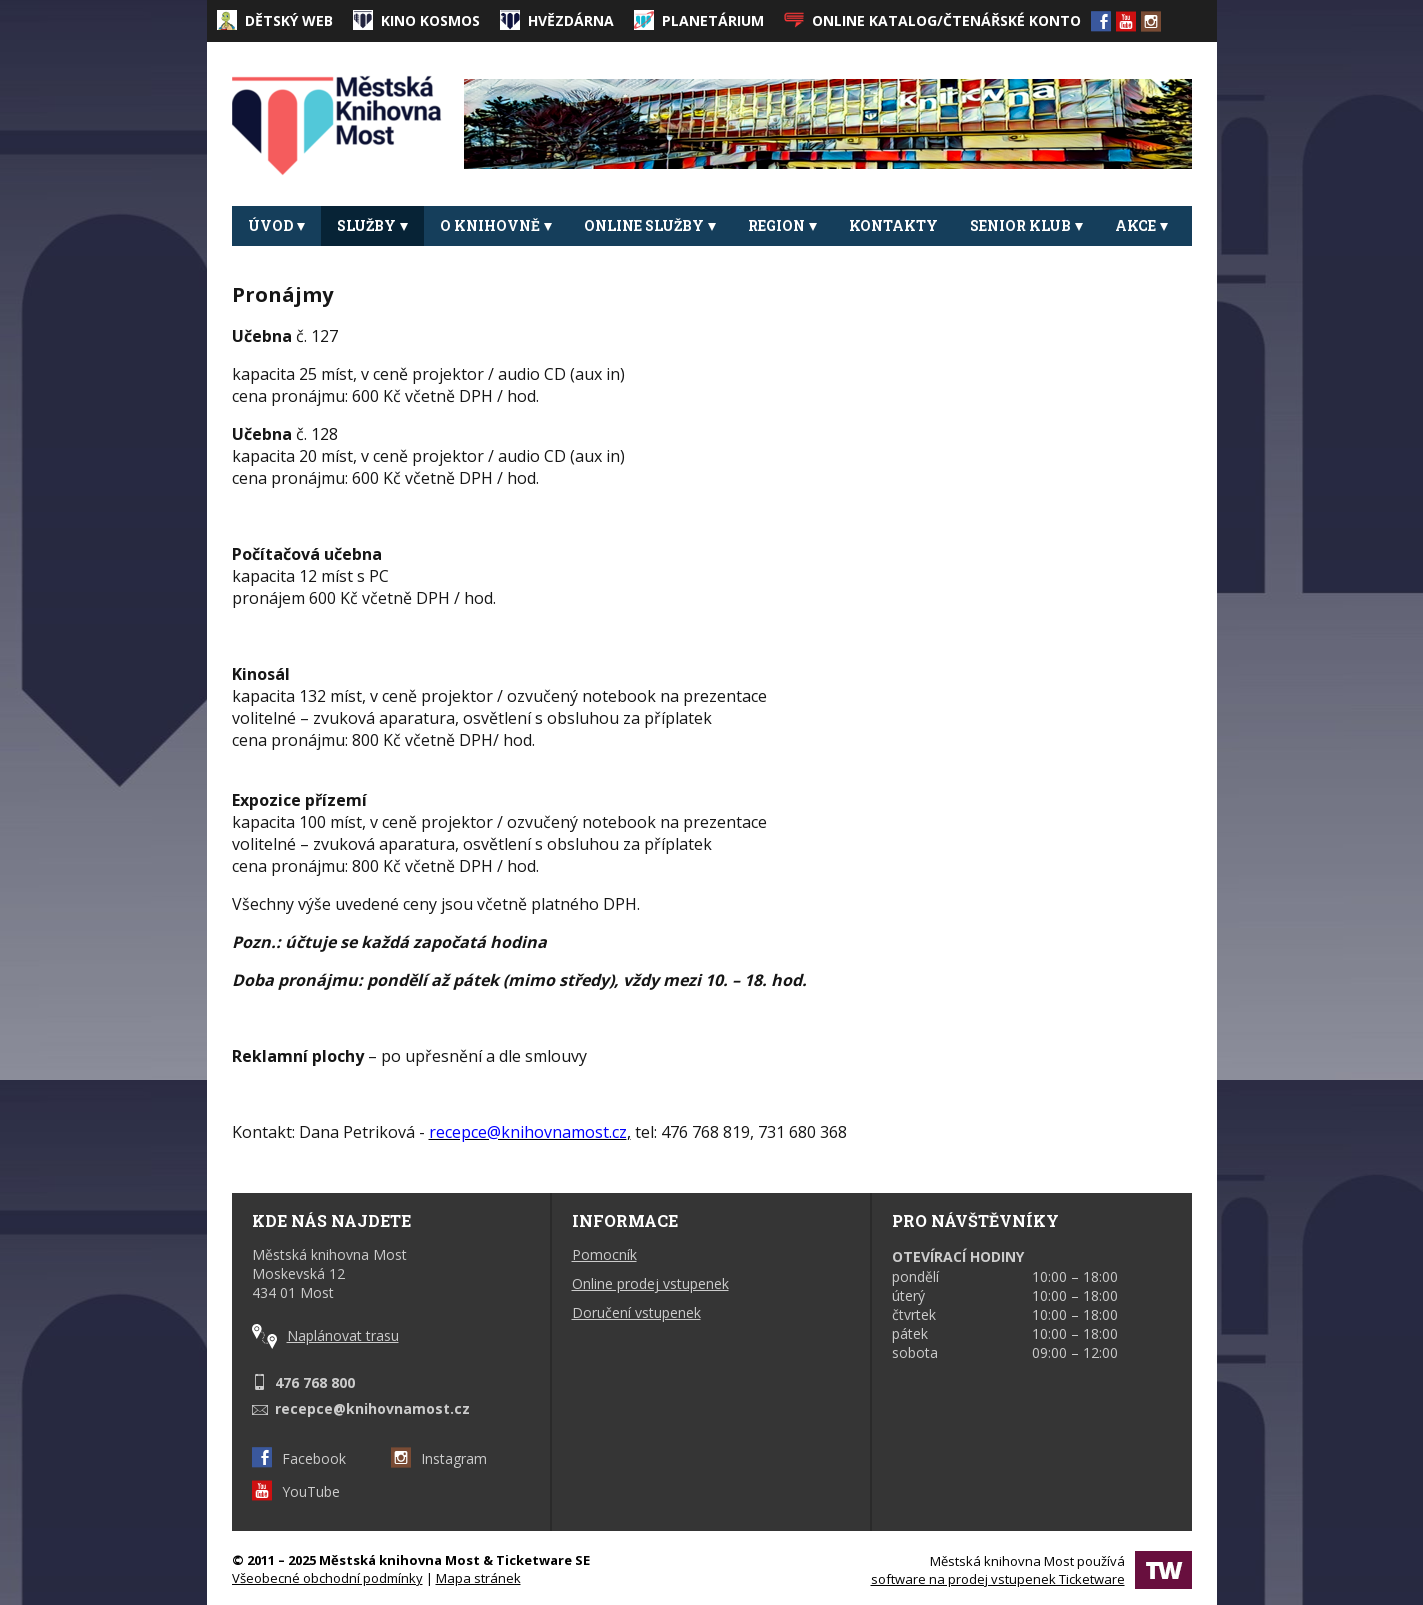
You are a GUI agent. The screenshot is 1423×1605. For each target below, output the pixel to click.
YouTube (296, 1491)
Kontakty (893, 225)
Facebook (299, 1458)
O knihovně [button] (496, 225)
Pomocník (604, 1254)
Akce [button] (1141, 225)
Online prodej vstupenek (650, 1283)
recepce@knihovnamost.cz (372, 1408)
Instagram (439, 1458)
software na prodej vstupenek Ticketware (998, 1579)
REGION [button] (782, 225)
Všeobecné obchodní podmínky (327, 1578)
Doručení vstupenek (636, 1312)
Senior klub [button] (1026, 225)
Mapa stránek (478, 1578)
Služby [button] (372, 225)
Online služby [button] (650, 225)
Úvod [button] (276, 225)
